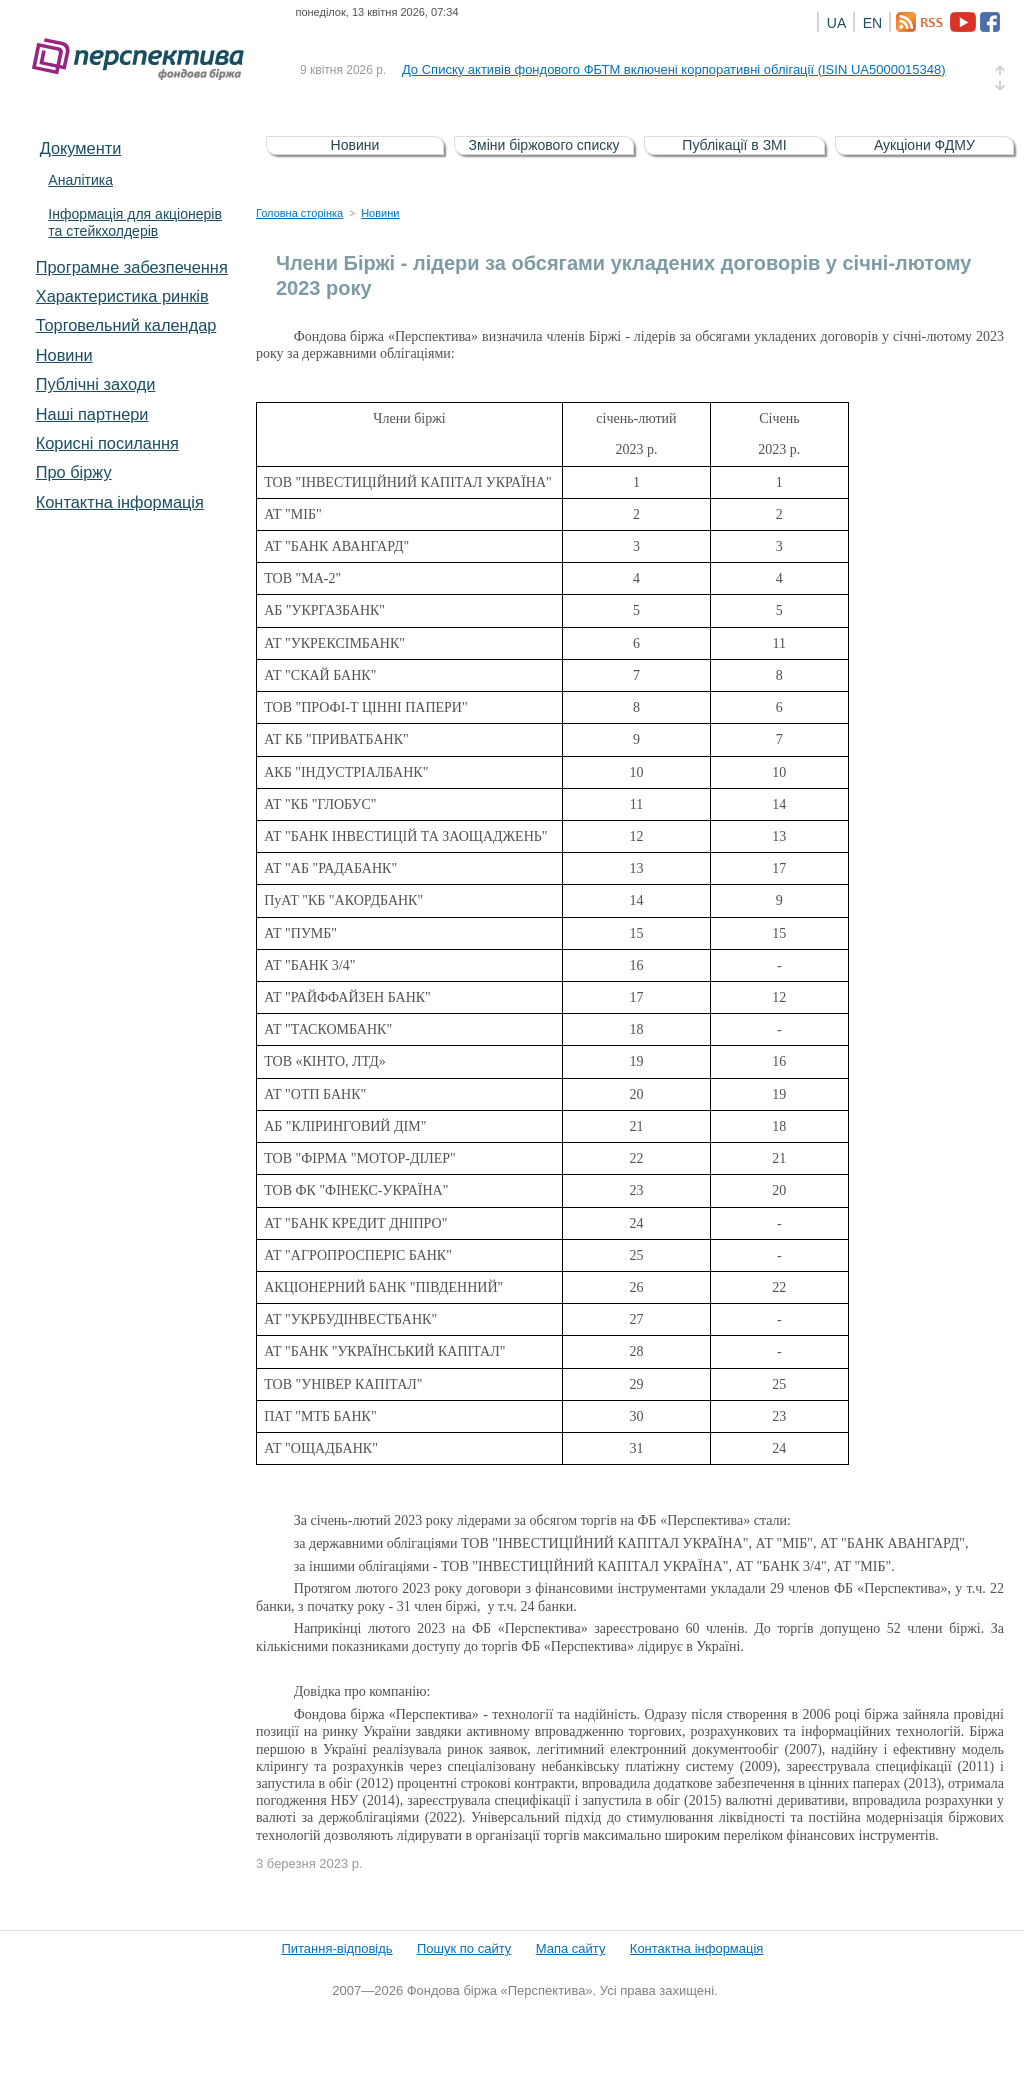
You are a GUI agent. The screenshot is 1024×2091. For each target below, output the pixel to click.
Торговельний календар (126, 325)
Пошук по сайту (464, 1948)
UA (836, 23)
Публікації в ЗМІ (734, 145)
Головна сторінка (299, 213)
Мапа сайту (571, 1948)
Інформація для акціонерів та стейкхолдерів (135, 222)
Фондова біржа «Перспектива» (144, 59)
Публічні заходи (96, 384)
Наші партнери (92, 414)
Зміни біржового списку (544, 145)
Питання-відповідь (336, 1948)
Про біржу (74, 472)
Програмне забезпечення (132, 267)
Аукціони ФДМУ (924, 145)
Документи (81, 148)
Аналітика (80, 180)
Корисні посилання (107, 443)
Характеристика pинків (122, 296)
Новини (64, 355)
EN (872, 23)
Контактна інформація (120, 502)
